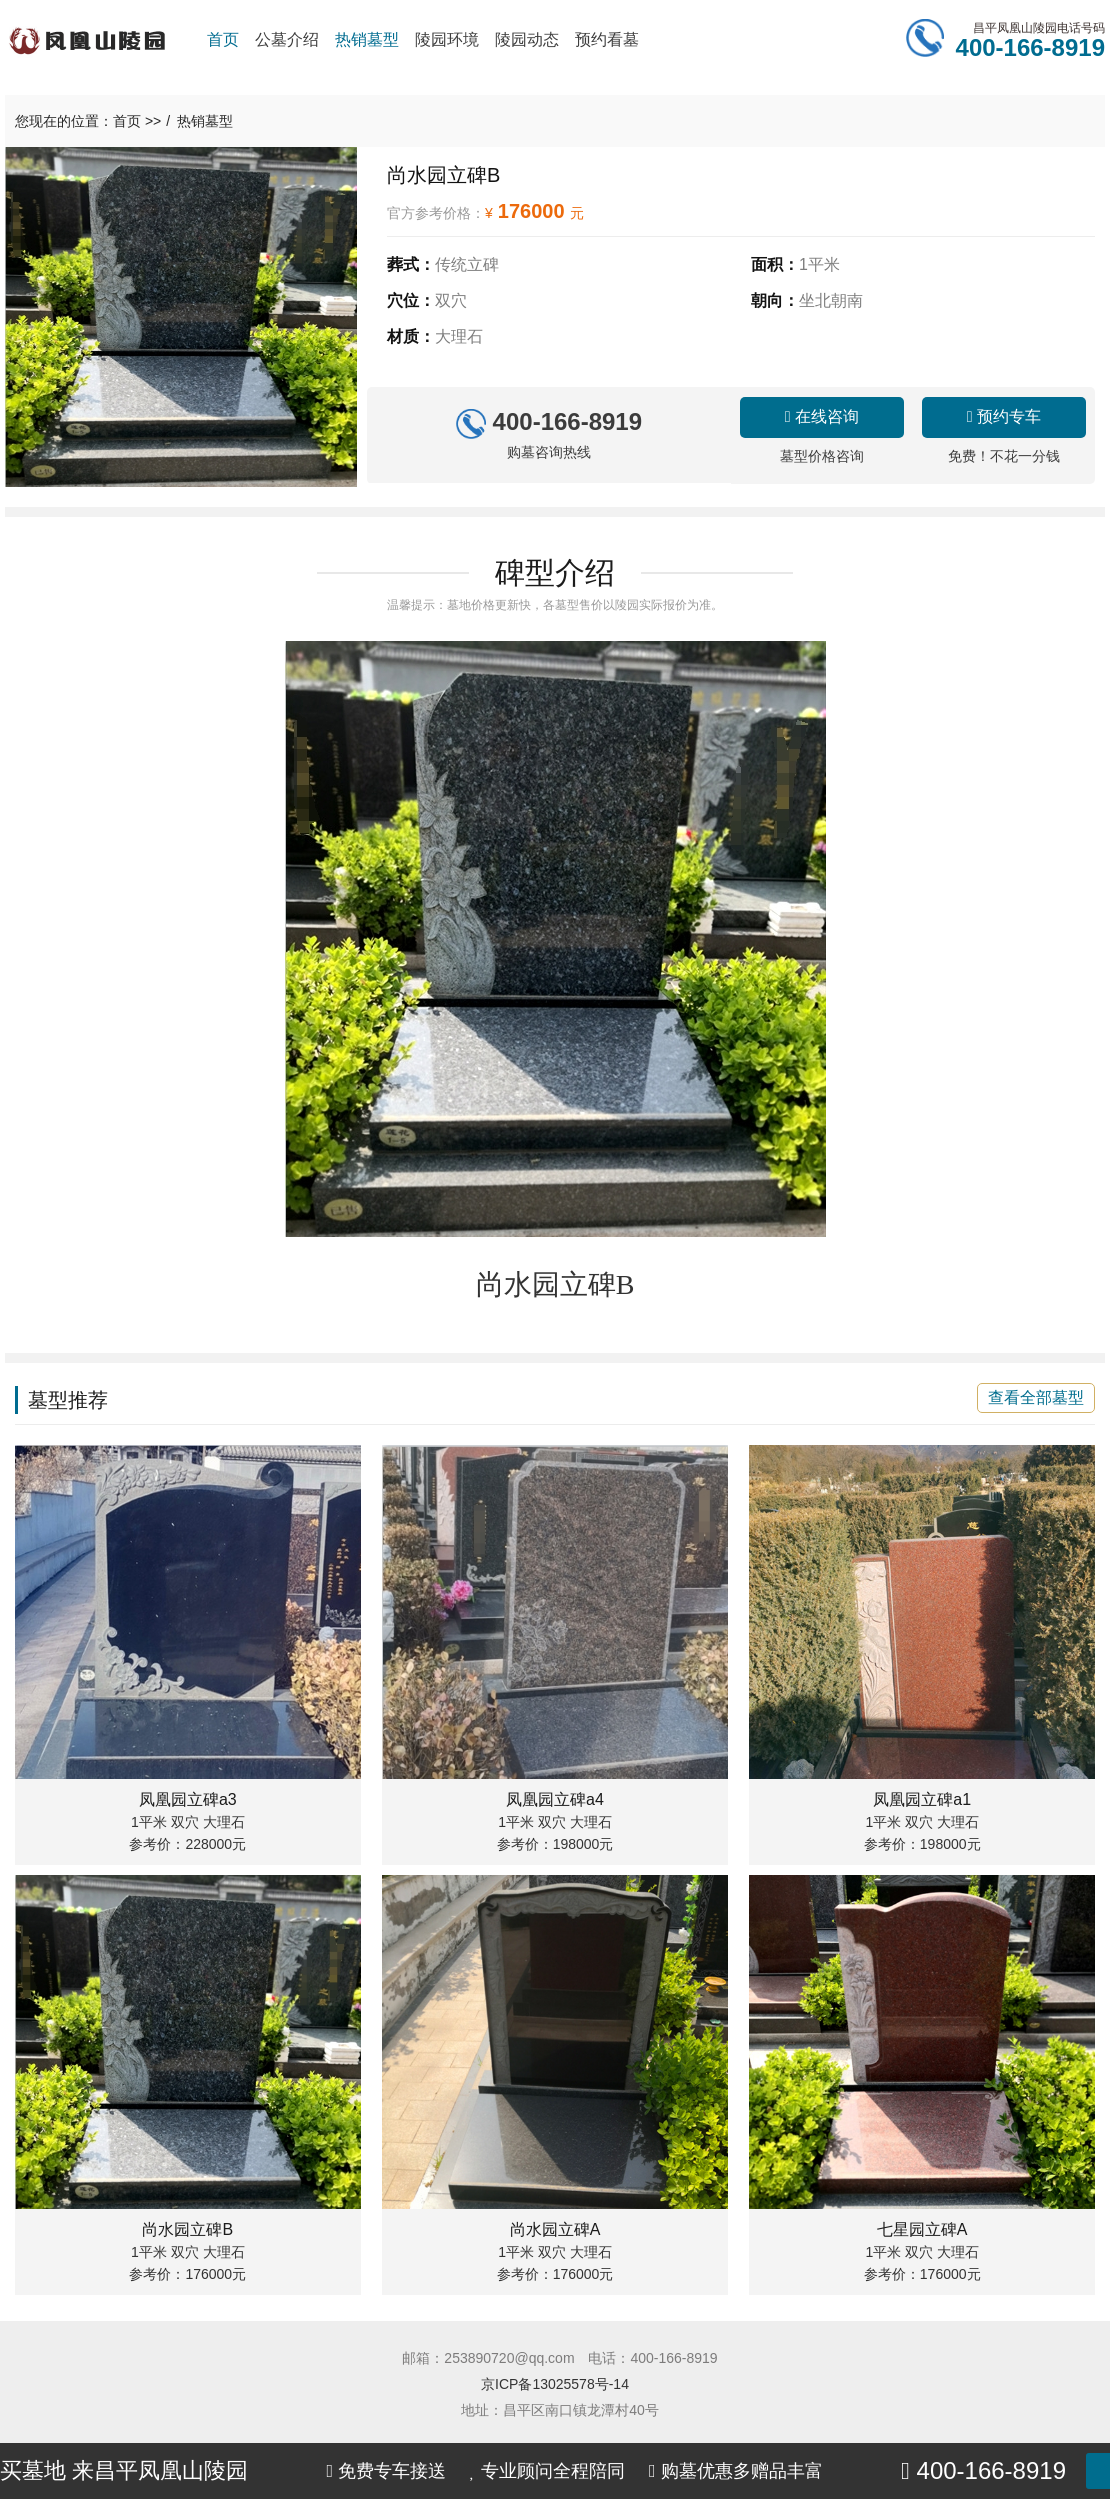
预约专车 (1004, 416)
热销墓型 (205, 121)
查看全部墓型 (1036, 1397)
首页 (127, 121)
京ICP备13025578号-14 (555, 2384)
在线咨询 (822, 416)
